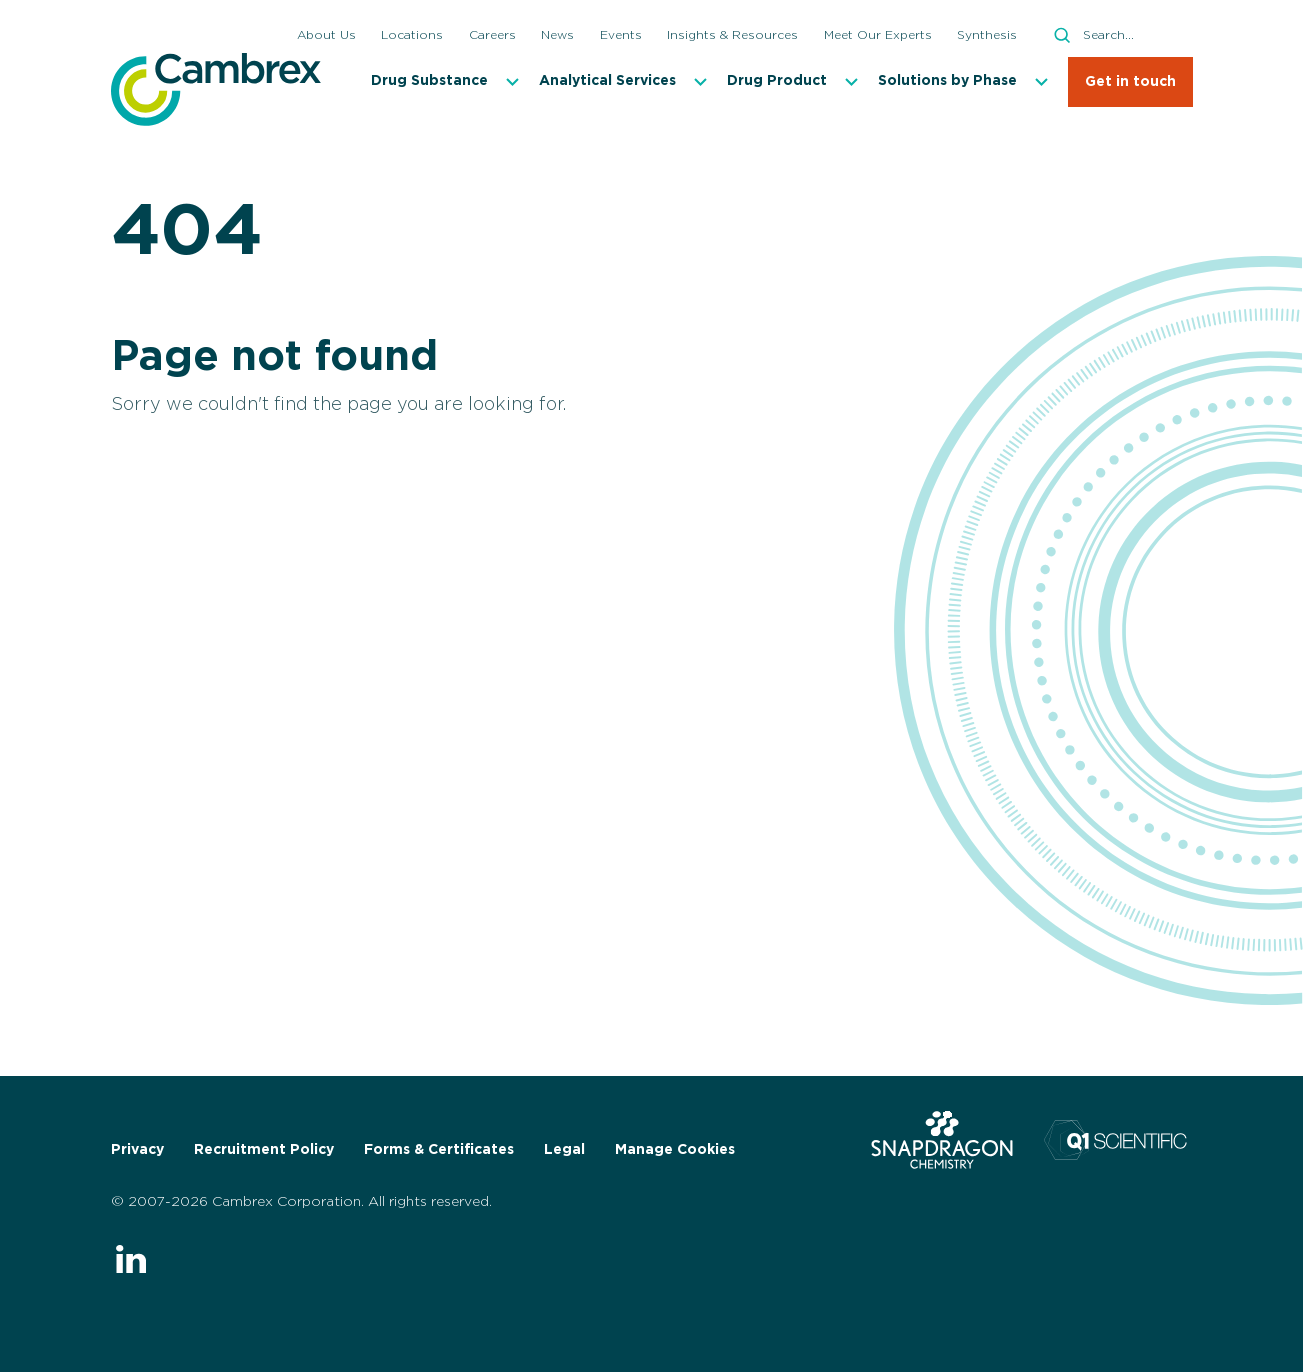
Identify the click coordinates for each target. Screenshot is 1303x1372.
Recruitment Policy (264, 1150)
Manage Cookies (675, 1150)
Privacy (137, 1150)
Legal (564, 1150)
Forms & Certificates (439, 1150)
